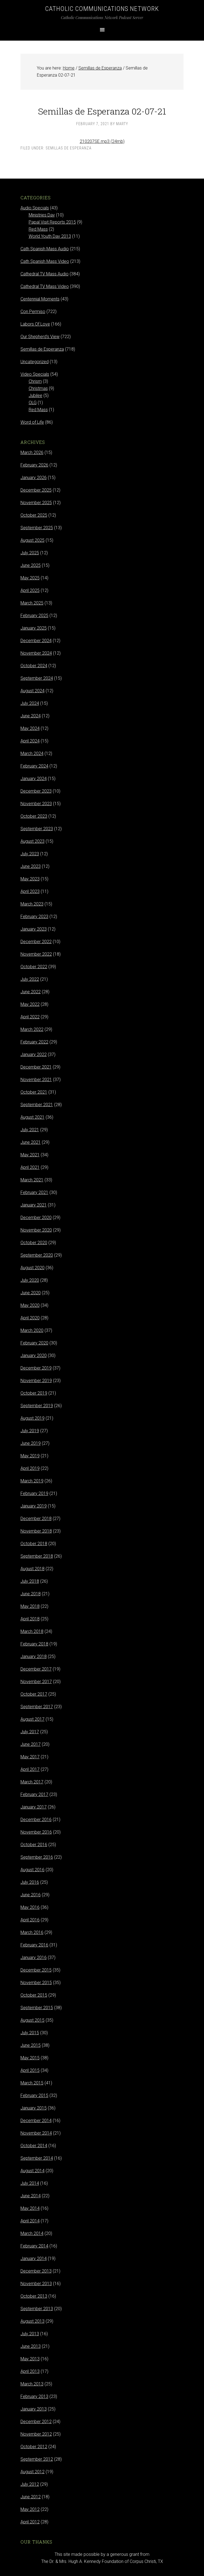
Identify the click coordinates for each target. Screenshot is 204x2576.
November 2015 (36, 1982)
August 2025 (32, 540)
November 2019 (36, 1380)
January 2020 (33, 1355)
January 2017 (33, 1807)
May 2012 (30, 2509)
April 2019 (30, 1468)
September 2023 (36, 828)
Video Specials (34, 374)
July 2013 (29, 2333)
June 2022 (30, 991)
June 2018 (30, 1593)
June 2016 (30, 1894)
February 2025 (34, 615)
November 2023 (36, 803)
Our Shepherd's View (40, 336)
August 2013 (32, 2321)
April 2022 (30, 1016)
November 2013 (36, 2283)
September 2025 (36, 527)
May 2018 (30, 1606)
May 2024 (30, 728)
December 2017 (36, 1669)
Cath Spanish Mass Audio (44, 248)
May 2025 (30, 577)
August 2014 (32, 2170)
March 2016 (31, 1932)
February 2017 (34, 1794)
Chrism (35, 381)
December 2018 (36, 1518)
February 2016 (34, 1945)
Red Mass (38, 229)
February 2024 (34, 766)
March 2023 (31, 904)
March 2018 (31, 1631)
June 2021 (30, 1142)
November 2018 (36, 1531)
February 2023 (34, 916)
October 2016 (33, 1844)
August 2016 (32, 1869)
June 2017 (30, 1744)
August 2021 (32, 1117)
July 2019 (29, 1430)
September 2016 (36, 1857)
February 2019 (34, 1493)
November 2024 (36, 653)
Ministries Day (42, 215)
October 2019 (33, 1393)
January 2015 (33, 2108)
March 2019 (31, 1480)
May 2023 (30, 878)
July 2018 (29, 1581)
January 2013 (33, 2409)
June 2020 (30, 1292)
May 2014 (30, 2208)
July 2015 (29, 2032)
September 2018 (36, 1556)
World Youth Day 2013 (50, 236)
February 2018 (34, 1644)
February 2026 (34, 465)
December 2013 (36, 2271)
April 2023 (30, 891)
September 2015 (36, 2007)
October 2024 (33, 665)
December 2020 (36, 1217)
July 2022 (29, 979)
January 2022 (33, 1054)
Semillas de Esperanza (68, 148)
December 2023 (36, 791)
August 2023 (32, 841)
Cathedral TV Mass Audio (44, 273)
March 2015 (31, 2083)
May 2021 (30, 1154)
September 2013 (36, 2308)
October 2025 (33, 515)
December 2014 (36, 2120)
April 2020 (30, 1317)
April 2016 (30, 1919)
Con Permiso (32, 311)
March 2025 (31, 603)
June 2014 (30, 2195)
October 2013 (33, 2296)
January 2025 (33, 628)
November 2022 (36, 954)
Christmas (38, 388)
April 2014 (30, 2220)
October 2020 (33, 1242)
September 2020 (36, 1255)
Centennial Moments (40, 299)
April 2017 (30, 1769)
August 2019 (32, 1418)
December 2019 (36, 1368)
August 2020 (32, 1267)
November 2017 (36, 1681)
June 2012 (30, 2496)
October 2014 (33, 2145)
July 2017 (29, 1731)
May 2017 (30, 1756)
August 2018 (32, 1568)
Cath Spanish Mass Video (44, 261)
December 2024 (36, 640)
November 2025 (36, 502)
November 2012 (36, 2434)
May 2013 (30, 2358)
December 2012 (36, 2421)
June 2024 (30, 715)
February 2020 (34, 1343)
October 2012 (33, 2446)
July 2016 (29, 1882)
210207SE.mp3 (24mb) (102, 141)
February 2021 (34, 1192)
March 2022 (31, 1029)
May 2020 (30, 1305)
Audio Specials (34, 207)
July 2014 (29, 2183)
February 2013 (34, 2396)
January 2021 (33, 1205)
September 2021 (36, 1104)
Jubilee (35, 395)
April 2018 (30, 1618)
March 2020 (31, 1330)
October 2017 (33, 1694)
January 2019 (33, 1506)
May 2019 (30, 1455)
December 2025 (36, 490)
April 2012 (30, 2521)
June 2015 (30, 2045)
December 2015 (36, 1970)
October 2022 (33, 966)
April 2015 (30, 2070)
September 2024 (36, 678)
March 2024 (31, 753)
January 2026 (33, 477)
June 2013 (30, 2346)
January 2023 (33, 929)
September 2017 (36, 1706)
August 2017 (32, 1719)
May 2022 (30, 1004)
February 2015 (34, 2095)
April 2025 (30, 590)
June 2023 (30, 866)
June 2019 (30, 1443)
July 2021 (29, 1129)
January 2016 (33, 1957)
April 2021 (30, 1167)
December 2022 (36, 941)
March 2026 (31, 452)
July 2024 (29, 703)
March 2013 (31, 2384)
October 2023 (33, 816)
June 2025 (30, 565)
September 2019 (36, 1405)
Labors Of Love (35, 324)
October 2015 (33, 1995)
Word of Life (32, 422)
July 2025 (29, 552)
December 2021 (36, 1067)
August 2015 (32, 2020)
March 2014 (31, 2233)
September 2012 (36, 2459)
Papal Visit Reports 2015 (52, 222)
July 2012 (29, 2484)
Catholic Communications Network (102, 9)
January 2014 (33, 2258)
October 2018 (33, 1543)
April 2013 (30, 2371)
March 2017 (31, 1781)
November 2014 (36, 2133)
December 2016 (36, 1819)
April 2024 (30, 741)
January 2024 (33, 778)
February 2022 (34, 1042)
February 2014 (34, 2246)
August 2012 (32, 2471)
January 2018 (33, 1656)
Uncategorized (34, 361)
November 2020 (36, 1230)
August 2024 (32, 690)
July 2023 (29, 853)
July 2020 (29, 1280)
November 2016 (36, 1832)
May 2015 (30, 2057)
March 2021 (31, 1179)
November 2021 (36, 1079)
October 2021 (33, 1092)
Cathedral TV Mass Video (44, 286)
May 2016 (30, 1907)
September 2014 (36, 2158)
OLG (33, 402)
